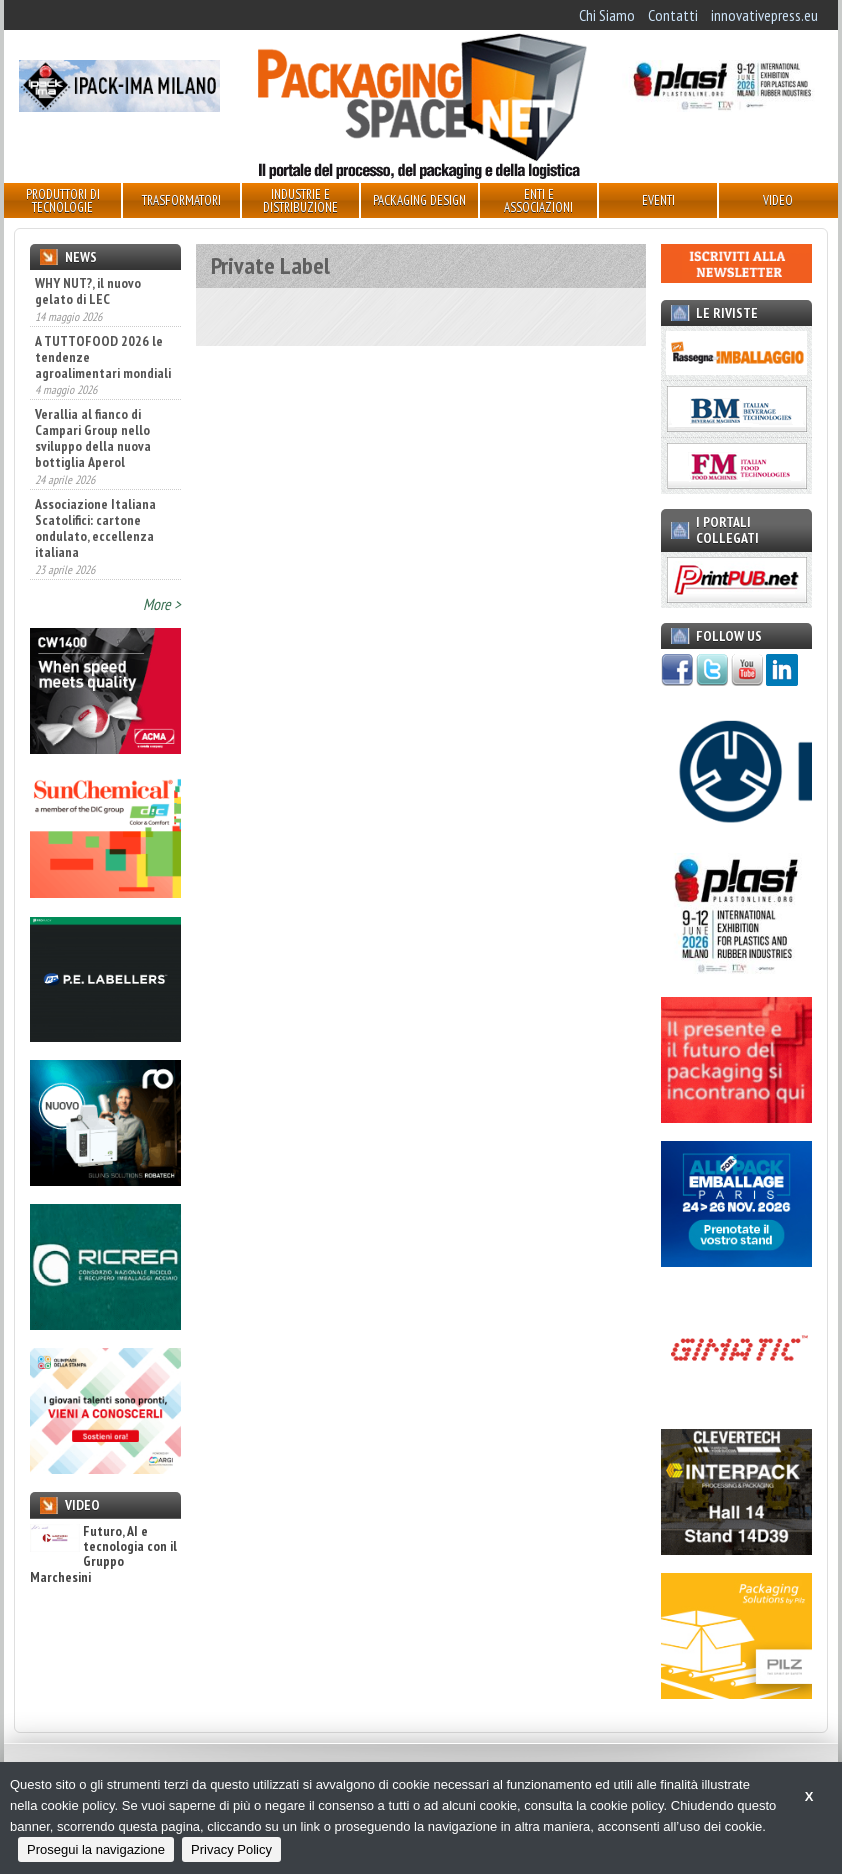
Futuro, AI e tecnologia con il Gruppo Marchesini (103, 1555)
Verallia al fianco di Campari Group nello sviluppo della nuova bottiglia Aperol (93, 438)
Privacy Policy (231, 1849)
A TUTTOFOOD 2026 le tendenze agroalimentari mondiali (103, 357)
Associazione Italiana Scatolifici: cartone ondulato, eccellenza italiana (95, 528)
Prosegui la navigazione (96, 1849)
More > (162, 604)
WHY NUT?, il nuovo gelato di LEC (88, 291)
